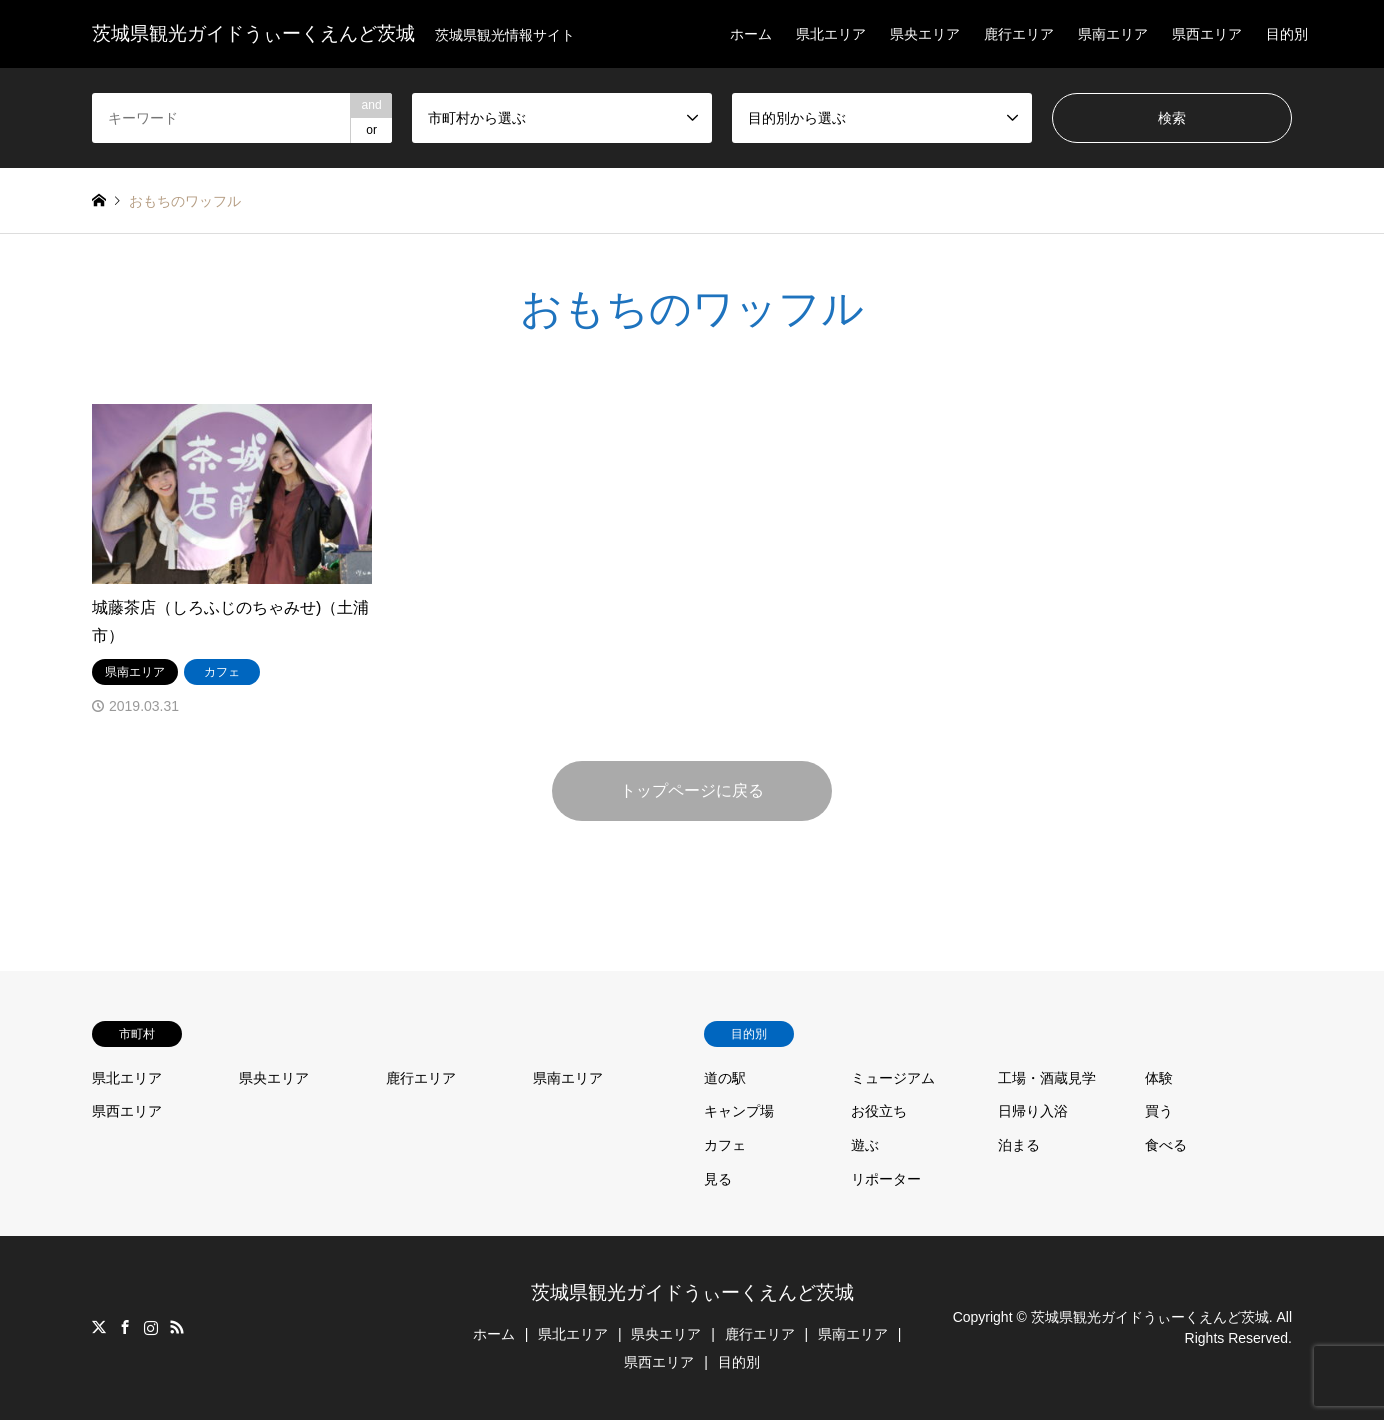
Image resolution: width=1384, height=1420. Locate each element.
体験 (1159, 1078)
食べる (1166, 1145)
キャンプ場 (739, 1111)
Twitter (99, 1327)
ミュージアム (893, 1078)
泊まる (1019, 1145)
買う (1159, 1111)
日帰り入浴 (1033, 1111)
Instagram (151, 1327)
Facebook (125, 1327)
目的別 (1287, 34)
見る (718, 1179)
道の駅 (725, 1078)
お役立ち (879, 1111)
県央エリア (925, 34)
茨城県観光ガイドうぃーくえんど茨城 (692, 1292)
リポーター (886, 1179)
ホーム (751, 34)
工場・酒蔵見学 (1047, 1078)
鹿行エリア (1019, 34)
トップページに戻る (692, 790)
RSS (177, 1327)
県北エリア (831, 34)
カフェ (725, 1145)
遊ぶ (865, 1145)
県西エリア (1207, 34)
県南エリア (1113, 34)
